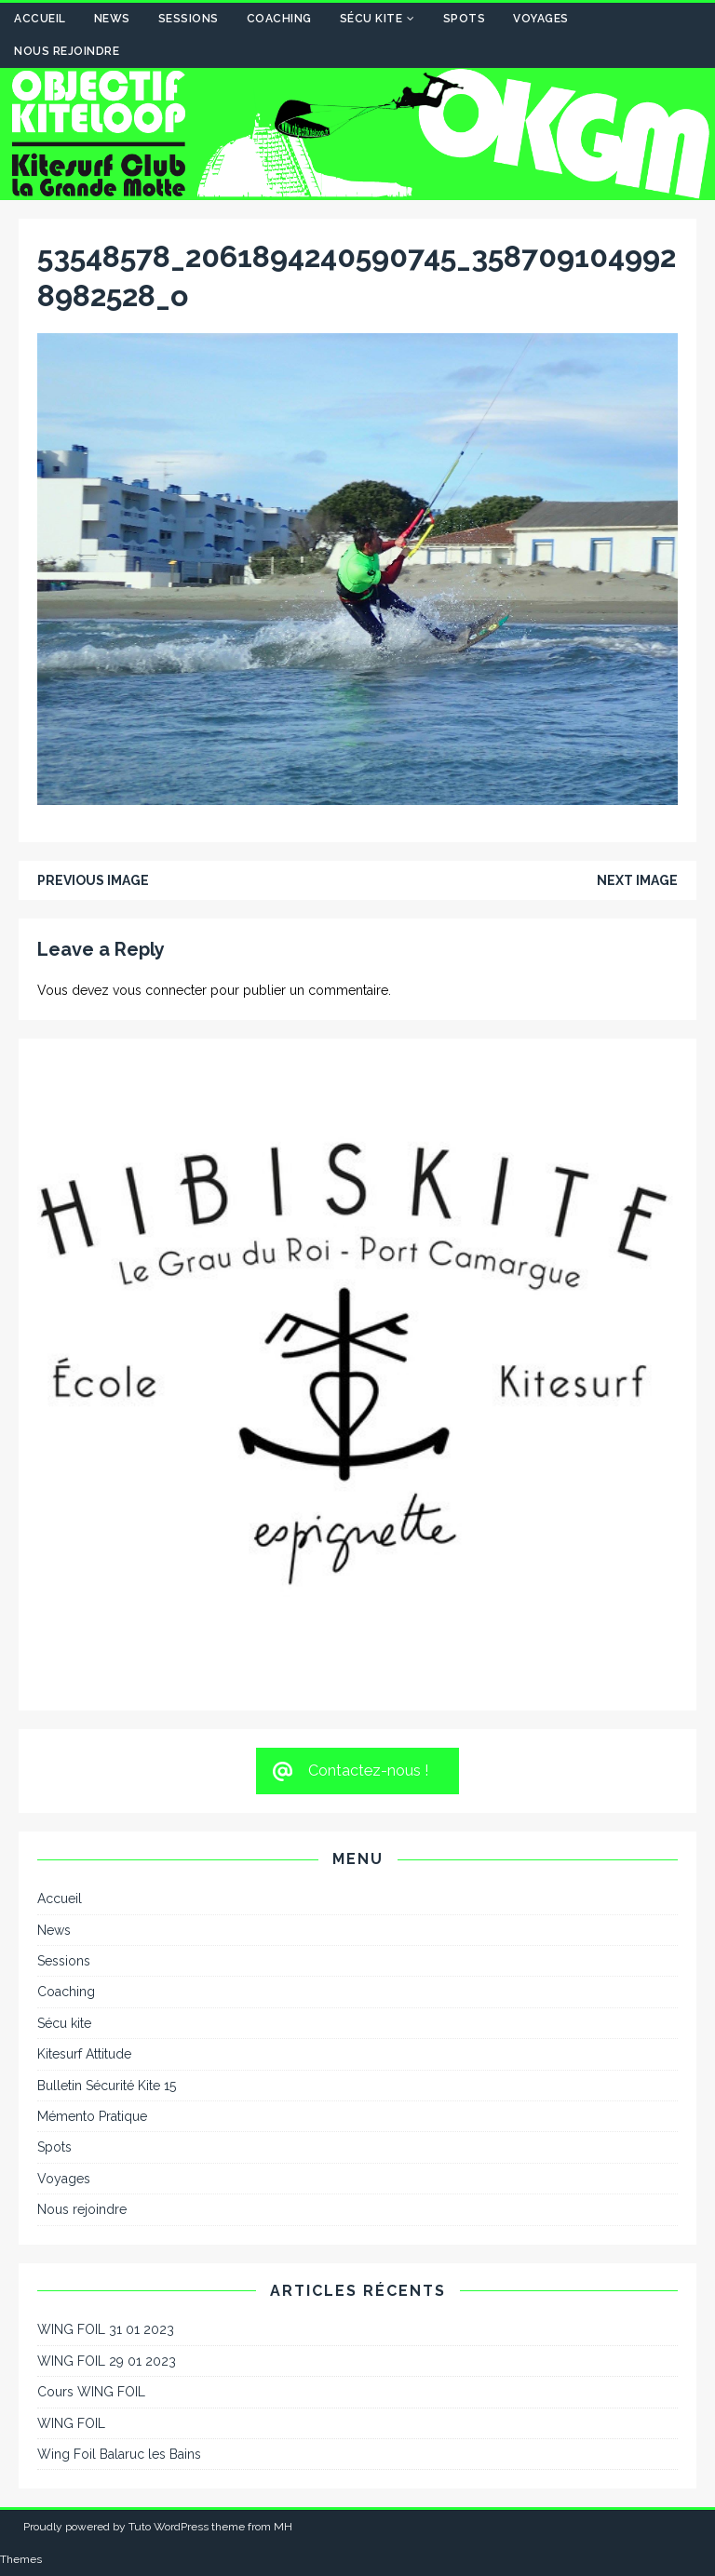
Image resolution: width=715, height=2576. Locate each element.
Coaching (279, 18)
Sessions (188, 18)
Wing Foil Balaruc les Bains (119, 2454)
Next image (637, 880)
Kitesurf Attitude (84, 2053)
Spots (464, 18)
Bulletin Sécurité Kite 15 (106, 2085)
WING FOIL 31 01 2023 (105, 2329)
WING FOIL (71, 2423)
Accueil (40, 18)
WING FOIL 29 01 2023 (106, 2361)
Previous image (93, 880)
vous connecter (160, 990)
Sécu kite (371, 18)
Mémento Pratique (92, 2116)
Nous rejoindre (66, 51)
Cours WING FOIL (91, 2391)
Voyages (541, 18)
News (112, 18)
